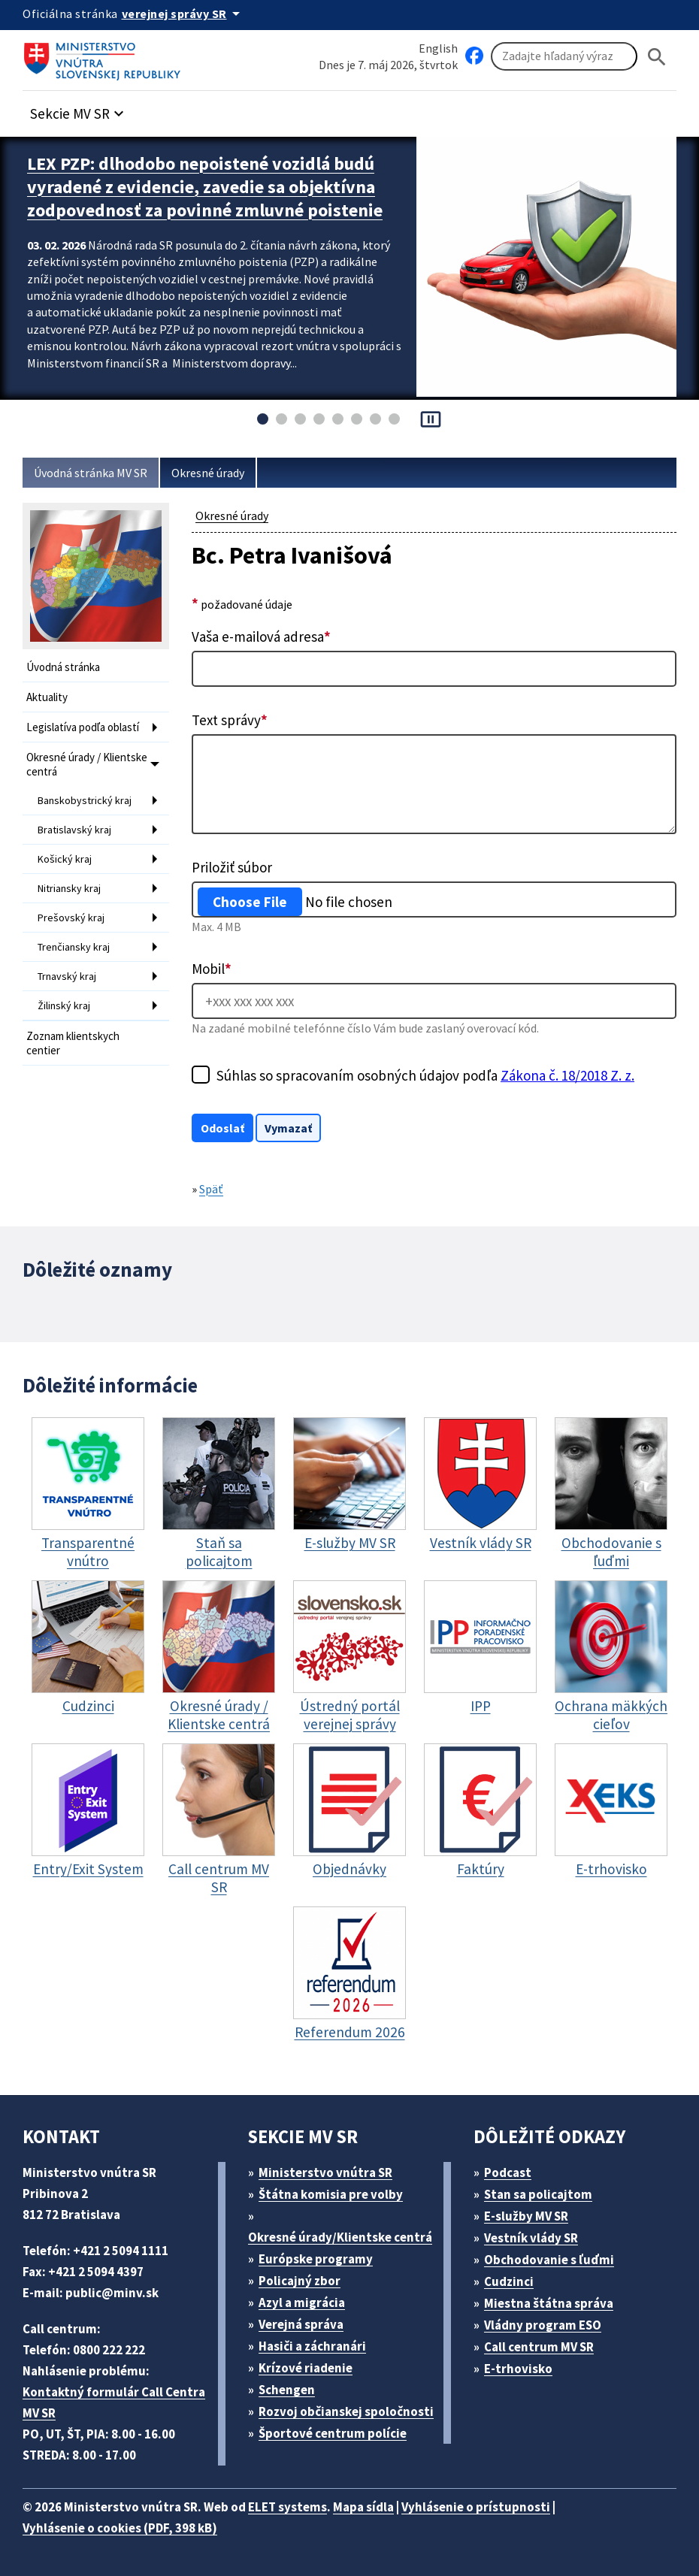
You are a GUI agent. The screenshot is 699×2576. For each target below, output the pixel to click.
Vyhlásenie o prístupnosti (475, 2507)
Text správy (230, 720)
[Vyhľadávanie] (564, 56)
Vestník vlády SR (531, 2238)
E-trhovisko (518, 2368)
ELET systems (287, 2507)
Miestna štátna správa (548, 2303)
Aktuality (47, 697)
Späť (211, 1188)
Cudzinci (509, 2281)
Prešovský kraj (71, 917)
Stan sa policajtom (538, 2194)
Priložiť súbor (232, 867)
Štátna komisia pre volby (331, 2194)
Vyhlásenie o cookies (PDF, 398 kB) (120, 2528)
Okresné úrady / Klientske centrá (86, 764)
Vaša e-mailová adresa (261, 636)
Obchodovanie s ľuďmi (549, 2259)
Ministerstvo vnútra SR (325, 2172)
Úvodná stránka (63, 667)
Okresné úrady (207, 472)
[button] (79, 109)
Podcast (507, 2172)
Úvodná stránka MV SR (90, 472)
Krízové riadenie (306, 2368)
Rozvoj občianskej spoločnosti (346, 2411)
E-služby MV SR (526, 2216)
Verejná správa (301, 2324)
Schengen (287, 2389)
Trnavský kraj (67, 976)
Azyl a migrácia (302, 2302)
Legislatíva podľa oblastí (82, 727)
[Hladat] (656, 56)
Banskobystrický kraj (85, 800)
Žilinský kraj (64, 1005)
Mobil (211, 969)
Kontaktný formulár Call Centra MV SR (114, 2402)
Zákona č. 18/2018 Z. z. (567, 1075)
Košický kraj (65, 859)
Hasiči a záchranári (312, 2346)
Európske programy (316, 2259)
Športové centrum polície (333, 2433)
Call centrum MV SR (539, 2347)
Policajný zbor (299, 2280)
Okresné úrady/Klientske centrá (340, 2237)
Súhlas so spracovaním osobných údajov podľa (425, 1075)
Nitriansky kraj (69, 888)
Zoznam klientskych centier (73, 1043)
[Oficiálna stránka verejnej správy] (183, 14)
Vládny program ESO (542, 2325)
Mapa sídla (363, 2507)
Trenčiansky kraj (74, 947)
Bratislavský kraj (74, 829)
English (438, 48)
